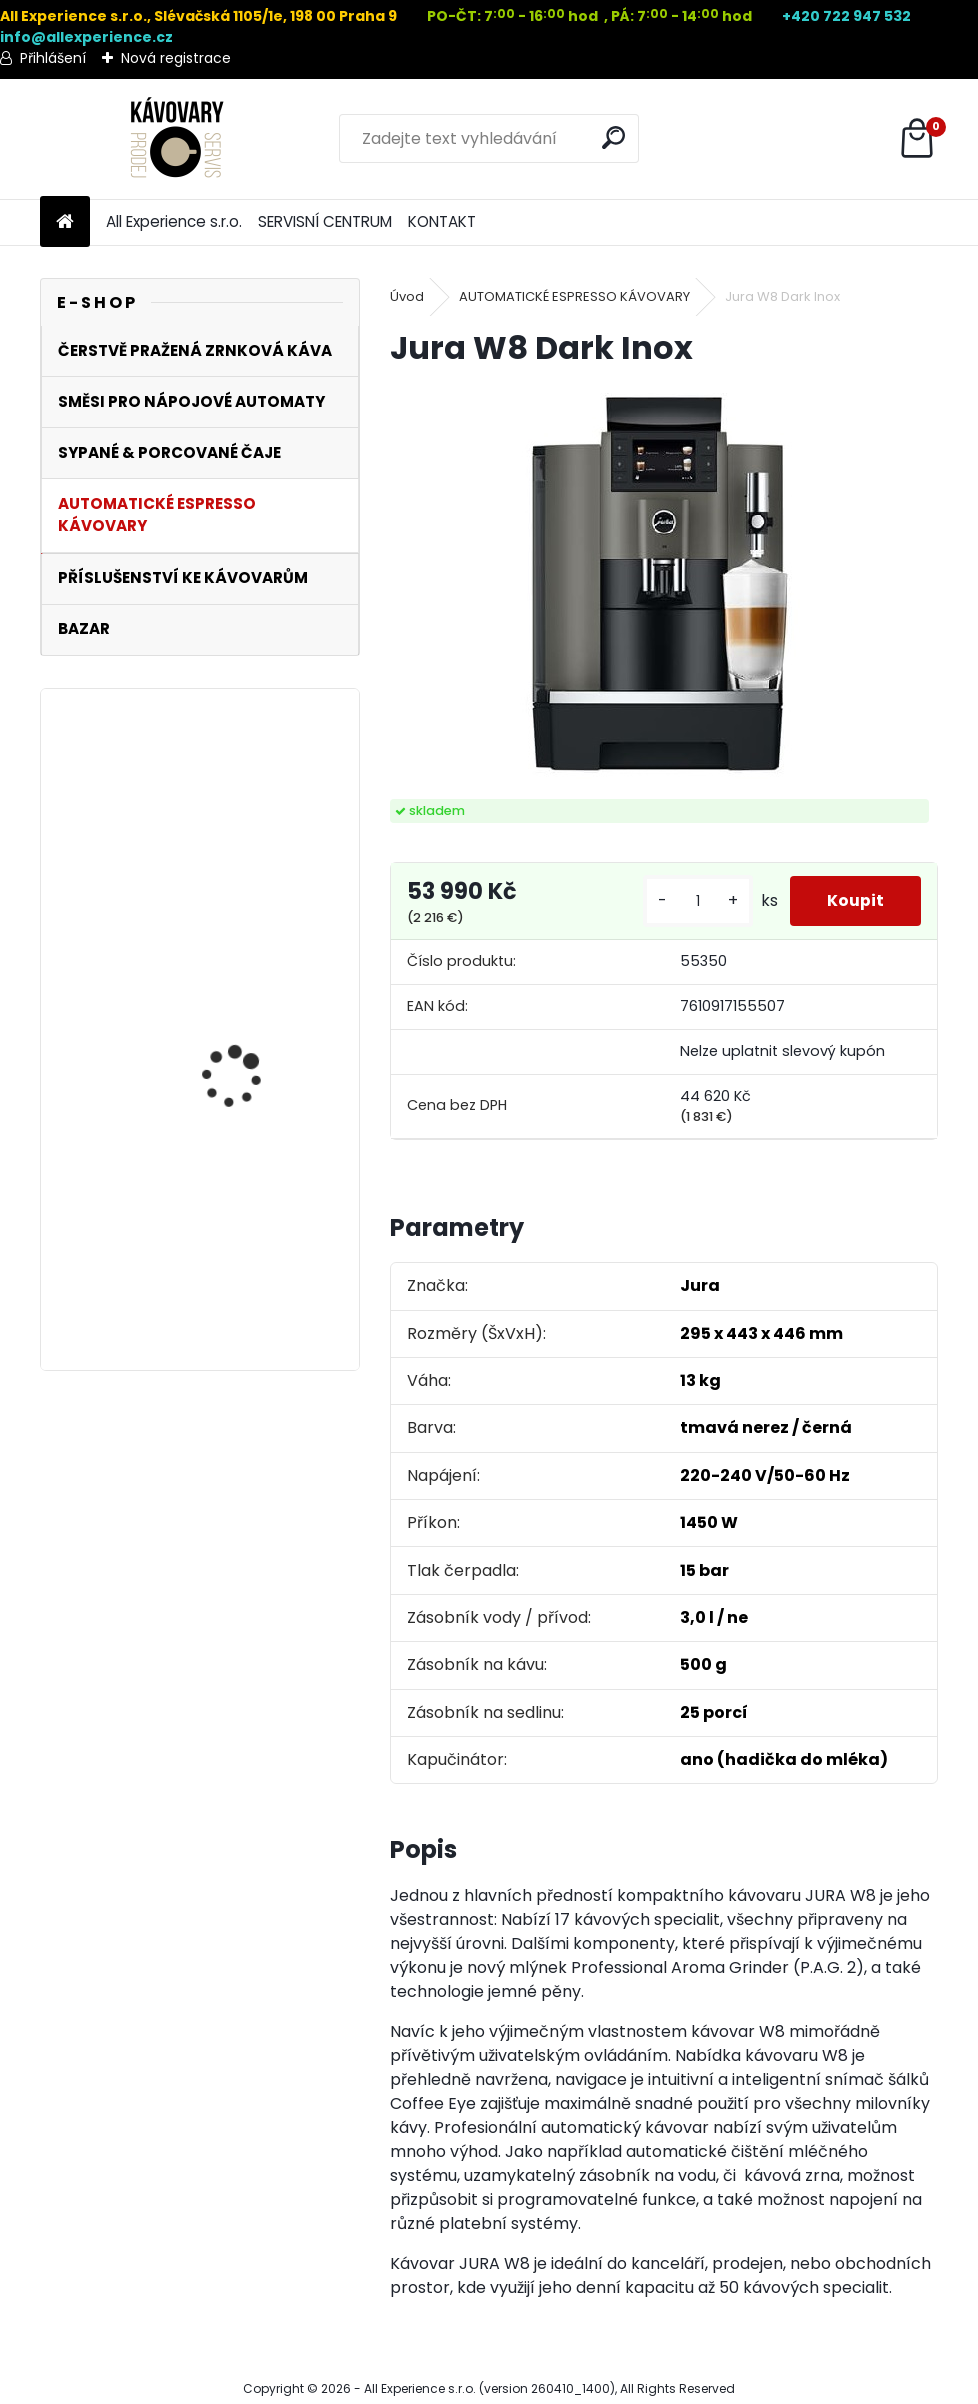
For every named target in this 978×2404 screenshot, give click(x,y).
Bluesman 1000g (228, 1028)
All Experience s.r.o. (174, 221)
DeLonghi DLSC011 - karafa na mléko (237, 850)
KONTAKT (442, 221)
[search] (615, 137)
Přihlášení (53, 58)
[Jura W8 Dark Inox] (664, 585)
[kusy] (692, 901)
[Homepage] (65, 222)
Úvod (407, 296)
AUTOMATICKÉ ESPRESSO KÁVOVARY (574, 296)
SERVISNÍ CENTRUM (325, 221)
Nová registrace (176, 58)
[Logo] (177, 139)
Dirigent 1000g (220, 1219)
